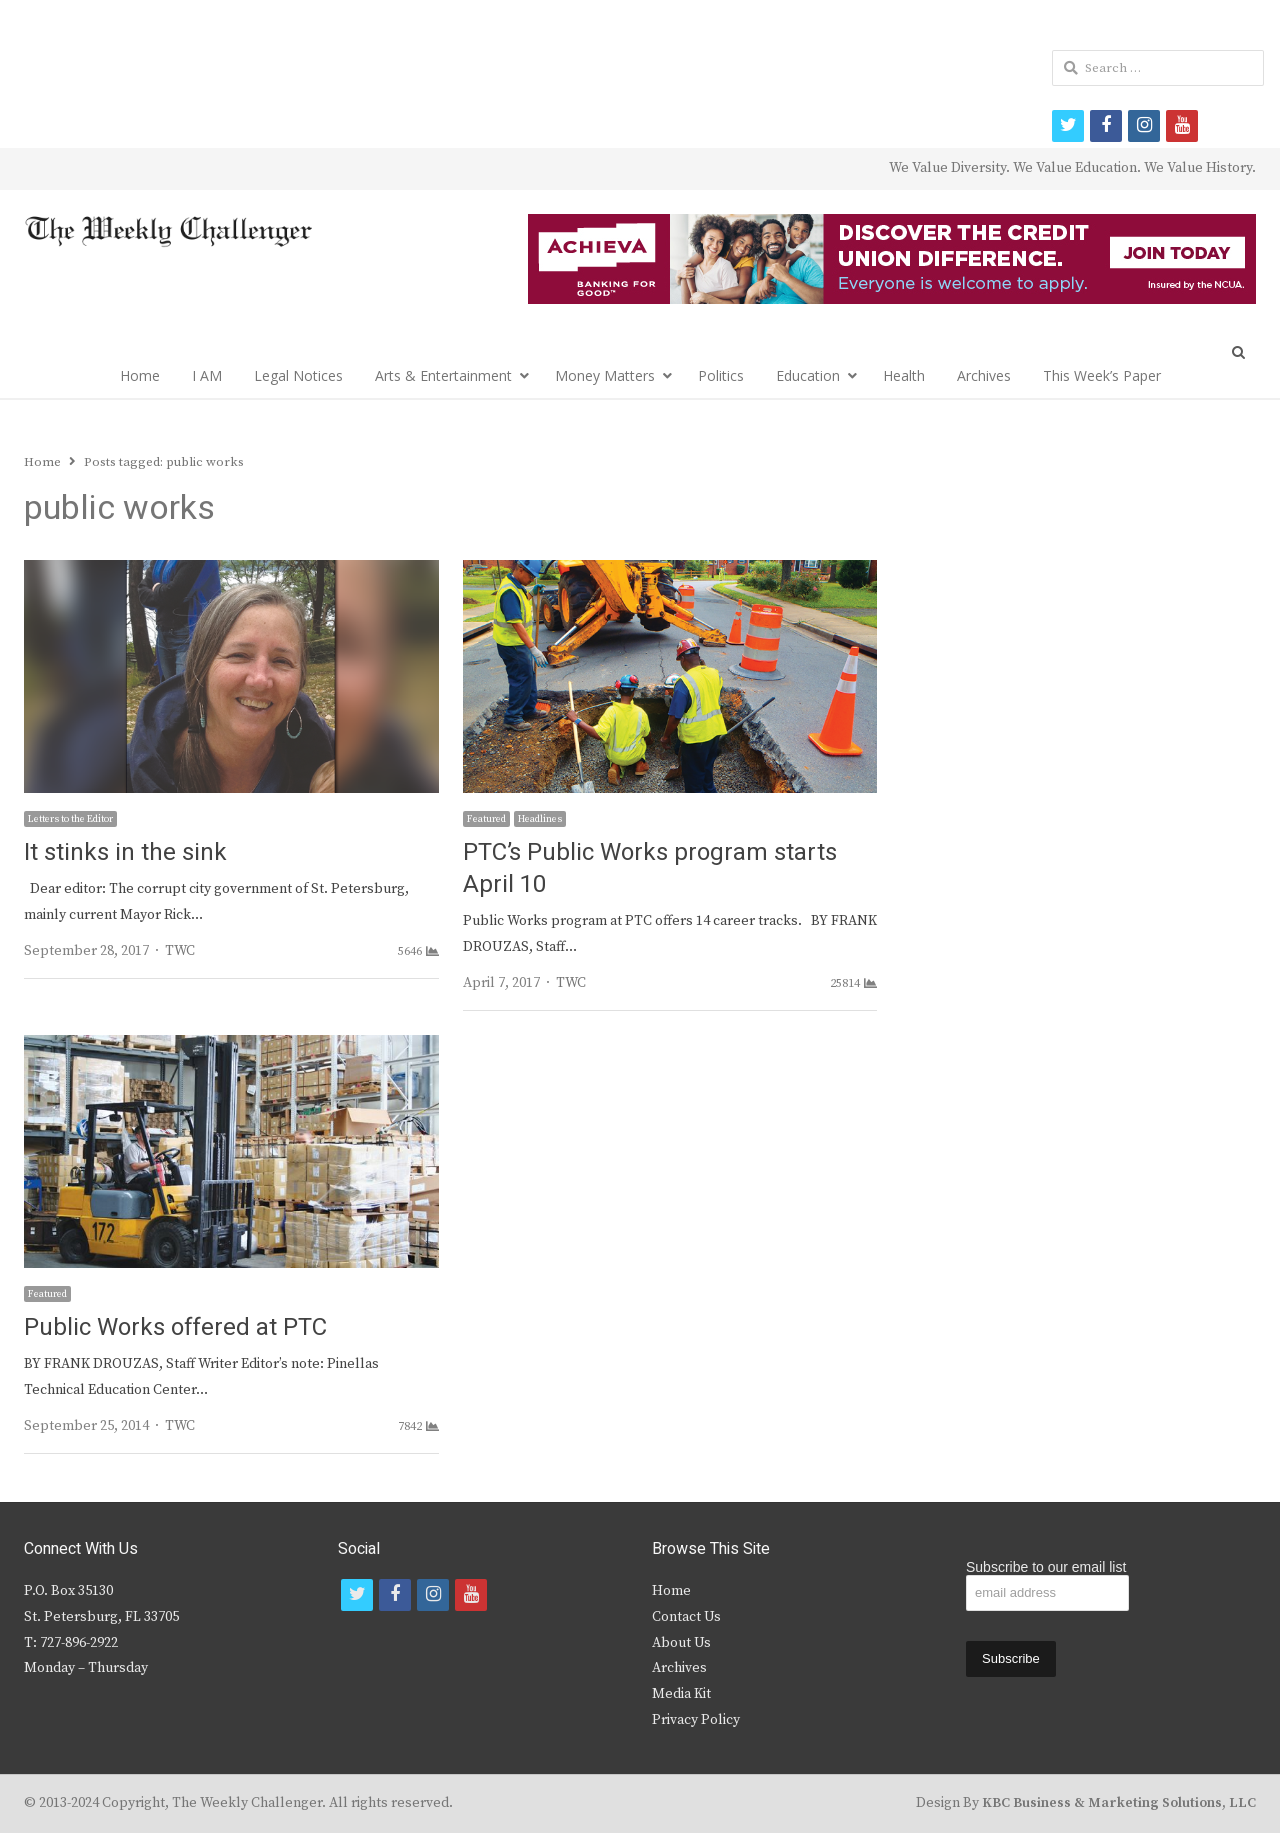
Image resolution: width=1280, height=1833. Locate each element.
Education (808, 375)
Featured (486, 819)
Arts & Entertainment (443, 375)
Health (904, 375)
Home (140, 375)
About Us (681, 1643)
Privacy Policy (696, 1720)
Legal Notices (298, 375)
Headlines (540, 819)
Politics (721, 375)
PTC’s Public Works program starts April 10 (650, 868)
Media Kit (681, 1694)
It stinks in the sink (125, 852)
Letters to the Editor (70, 819)
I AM (207, 375)
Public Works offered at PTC (175, 1327)
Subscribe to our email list (1046, 1567)
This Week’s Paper (1102, 375)
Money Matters (605, 375)
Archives (984, 375)
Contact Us (686, 1617)
